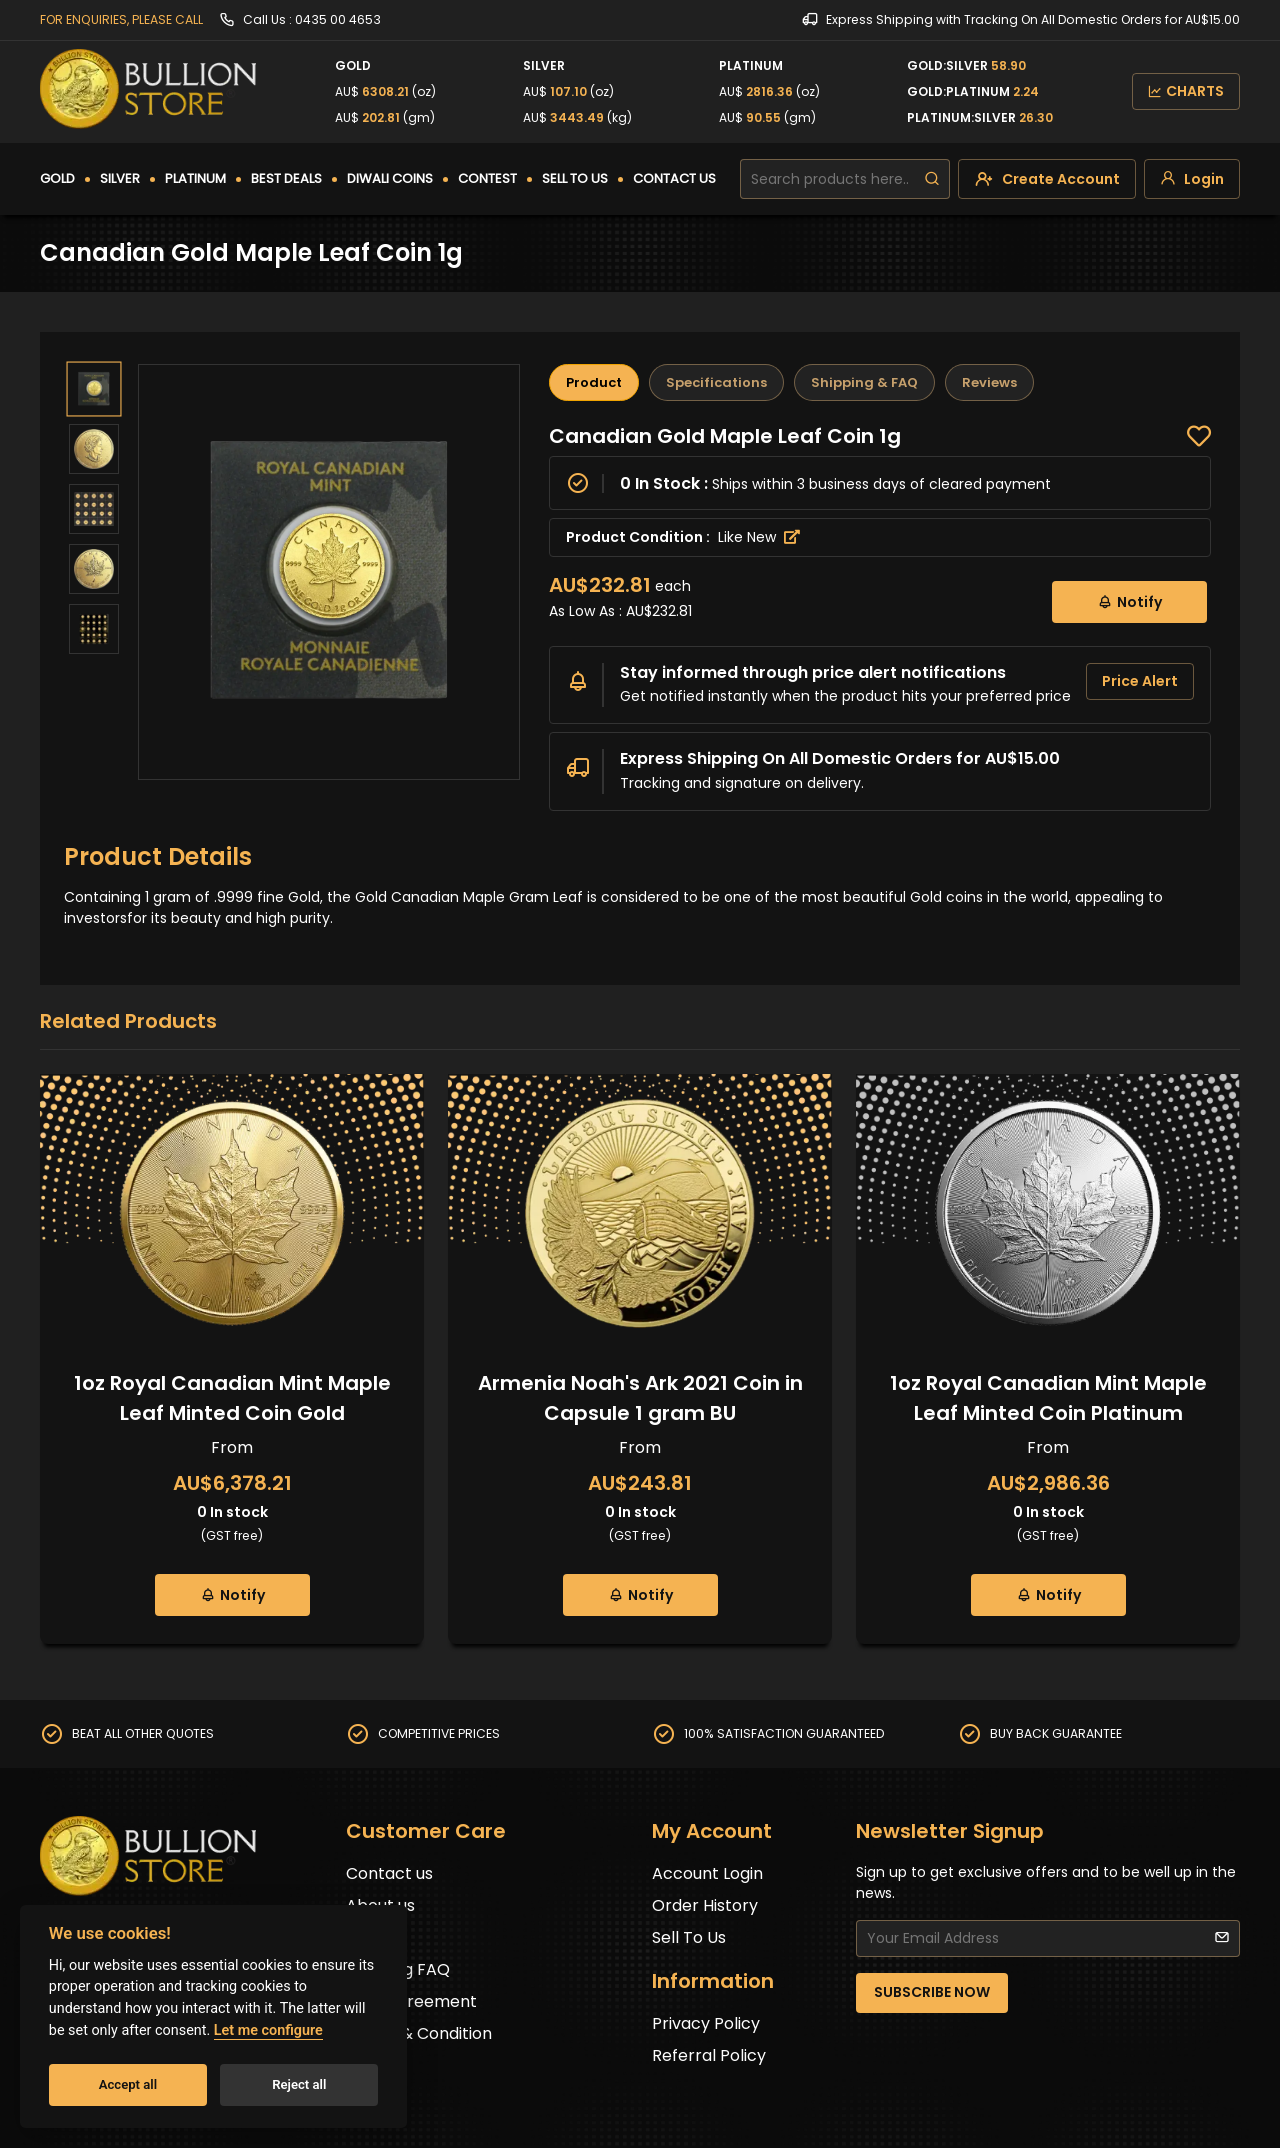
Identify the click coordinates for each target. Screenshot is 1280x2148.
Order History (705, 1905)
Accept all (128, 2084)
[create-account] (1047, 179)
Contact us (389, 1873)
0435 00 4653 (338, 19)
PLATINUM (195, 178)
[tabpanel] (880, 617)
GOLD (57, 178)
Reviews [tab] (989, 382)
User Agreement (411, 2001)
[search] (932, 179)
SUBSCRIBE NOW (932, 1992)
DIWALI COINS (390, 178)
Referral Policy (709, 2055)
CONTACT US (674, 178)
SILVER (120, 178)
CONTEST (487, 178)
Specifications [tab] (716, 382)
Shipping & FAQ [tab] (864, 382)
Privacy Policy (706, 2023)
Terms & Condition (419, 2033)
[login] (1192, 179)
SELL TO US (575, 178)
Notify (1129, 601)
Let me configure (268, 2030)
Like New (759, 537)
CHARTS (1186, 91)
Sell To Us (689, 1937)
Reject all (299, 2084)
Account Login (707, 1873)
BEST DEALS (286, 178)
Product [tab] (594, 382)
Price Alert (1140, 681)
